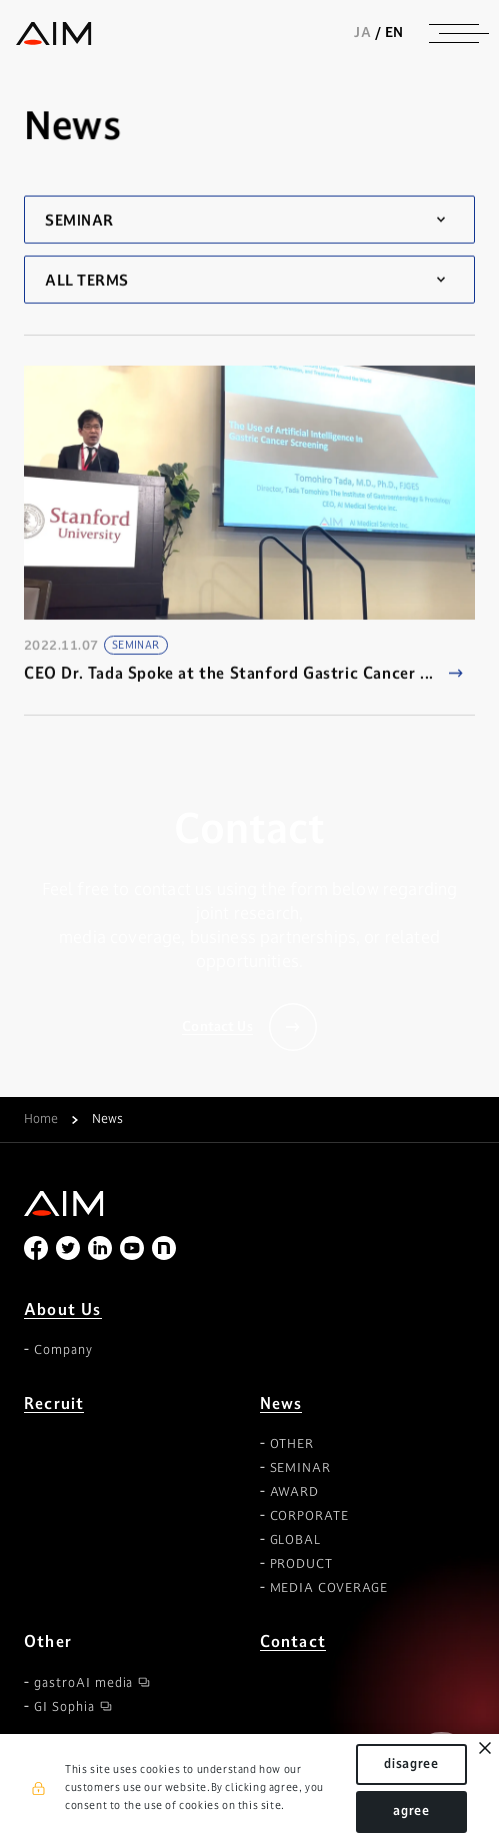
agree (411, 1811)
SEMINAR (301, 1468)
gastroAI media (83, 1683)
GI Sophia (64, 1707)
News (281, 1403)
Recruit (54, 1403)
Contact (293, 1641)
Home (41, 1120)
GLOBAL (296, 1540)
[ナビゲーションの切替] (454, 33)
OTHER (292, 1444)
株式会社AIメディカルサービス (53, 33)
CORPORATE (310, 1516)
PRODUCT (302, 1564)
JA (362, 32)
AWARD (295, 1492)
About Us (63, 1309)
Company (63, 1350)
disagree (411, 1764)
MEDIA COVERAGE (329, 1588)
